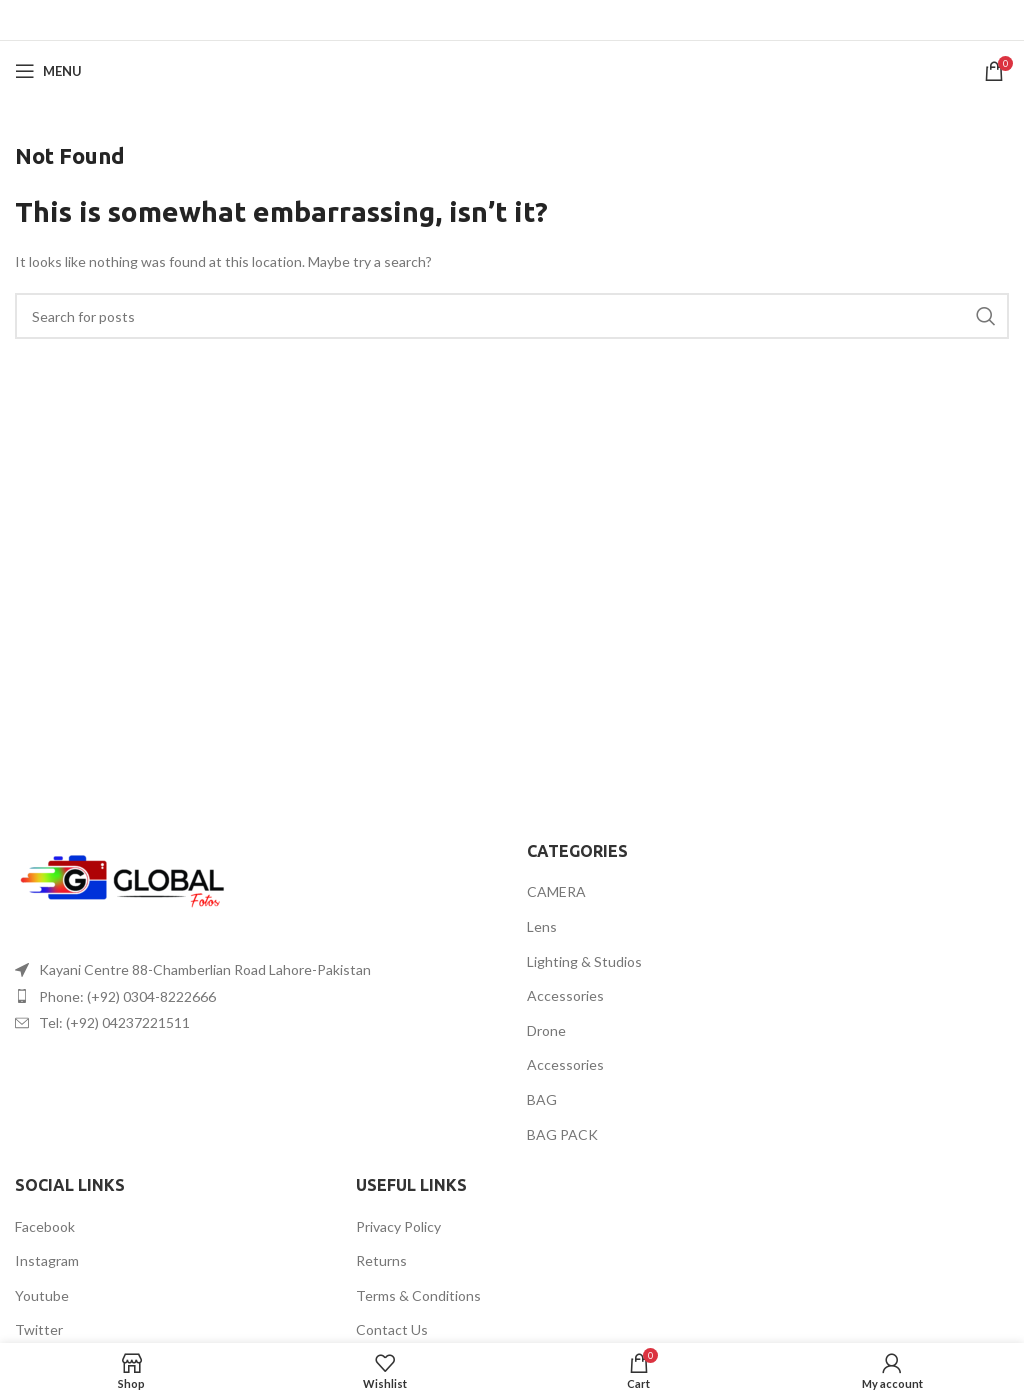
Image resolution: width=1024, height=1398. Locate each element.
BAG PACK (562, 1134)
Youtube (42, 1295)
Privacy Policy (398, 1226)
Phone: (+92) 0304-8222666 (127, 996)
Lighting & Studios (584, 961)
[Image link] (125, 883)
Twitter (39, 1329)
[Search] (512, 316)
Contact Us (392, 1329)
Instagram (47, 1260)
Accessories (565, 995)
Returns (381, 1260)
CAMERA (556, 891)
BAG (542, 1099)
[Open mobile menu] (48, 71)
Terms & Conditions (418, 1295)
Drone (546, 1030)
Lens (542, 926)
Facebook (45, 1226)
